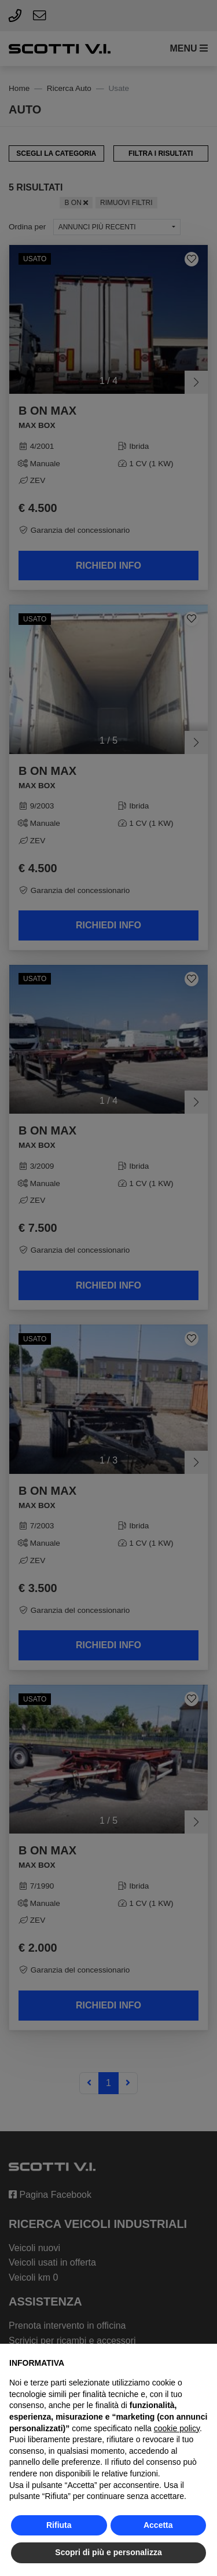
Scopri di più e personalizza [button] (108, 2552)
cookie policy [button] (177, 2428)
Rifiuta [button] (59, 2525)
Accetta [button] (158, 2525)
